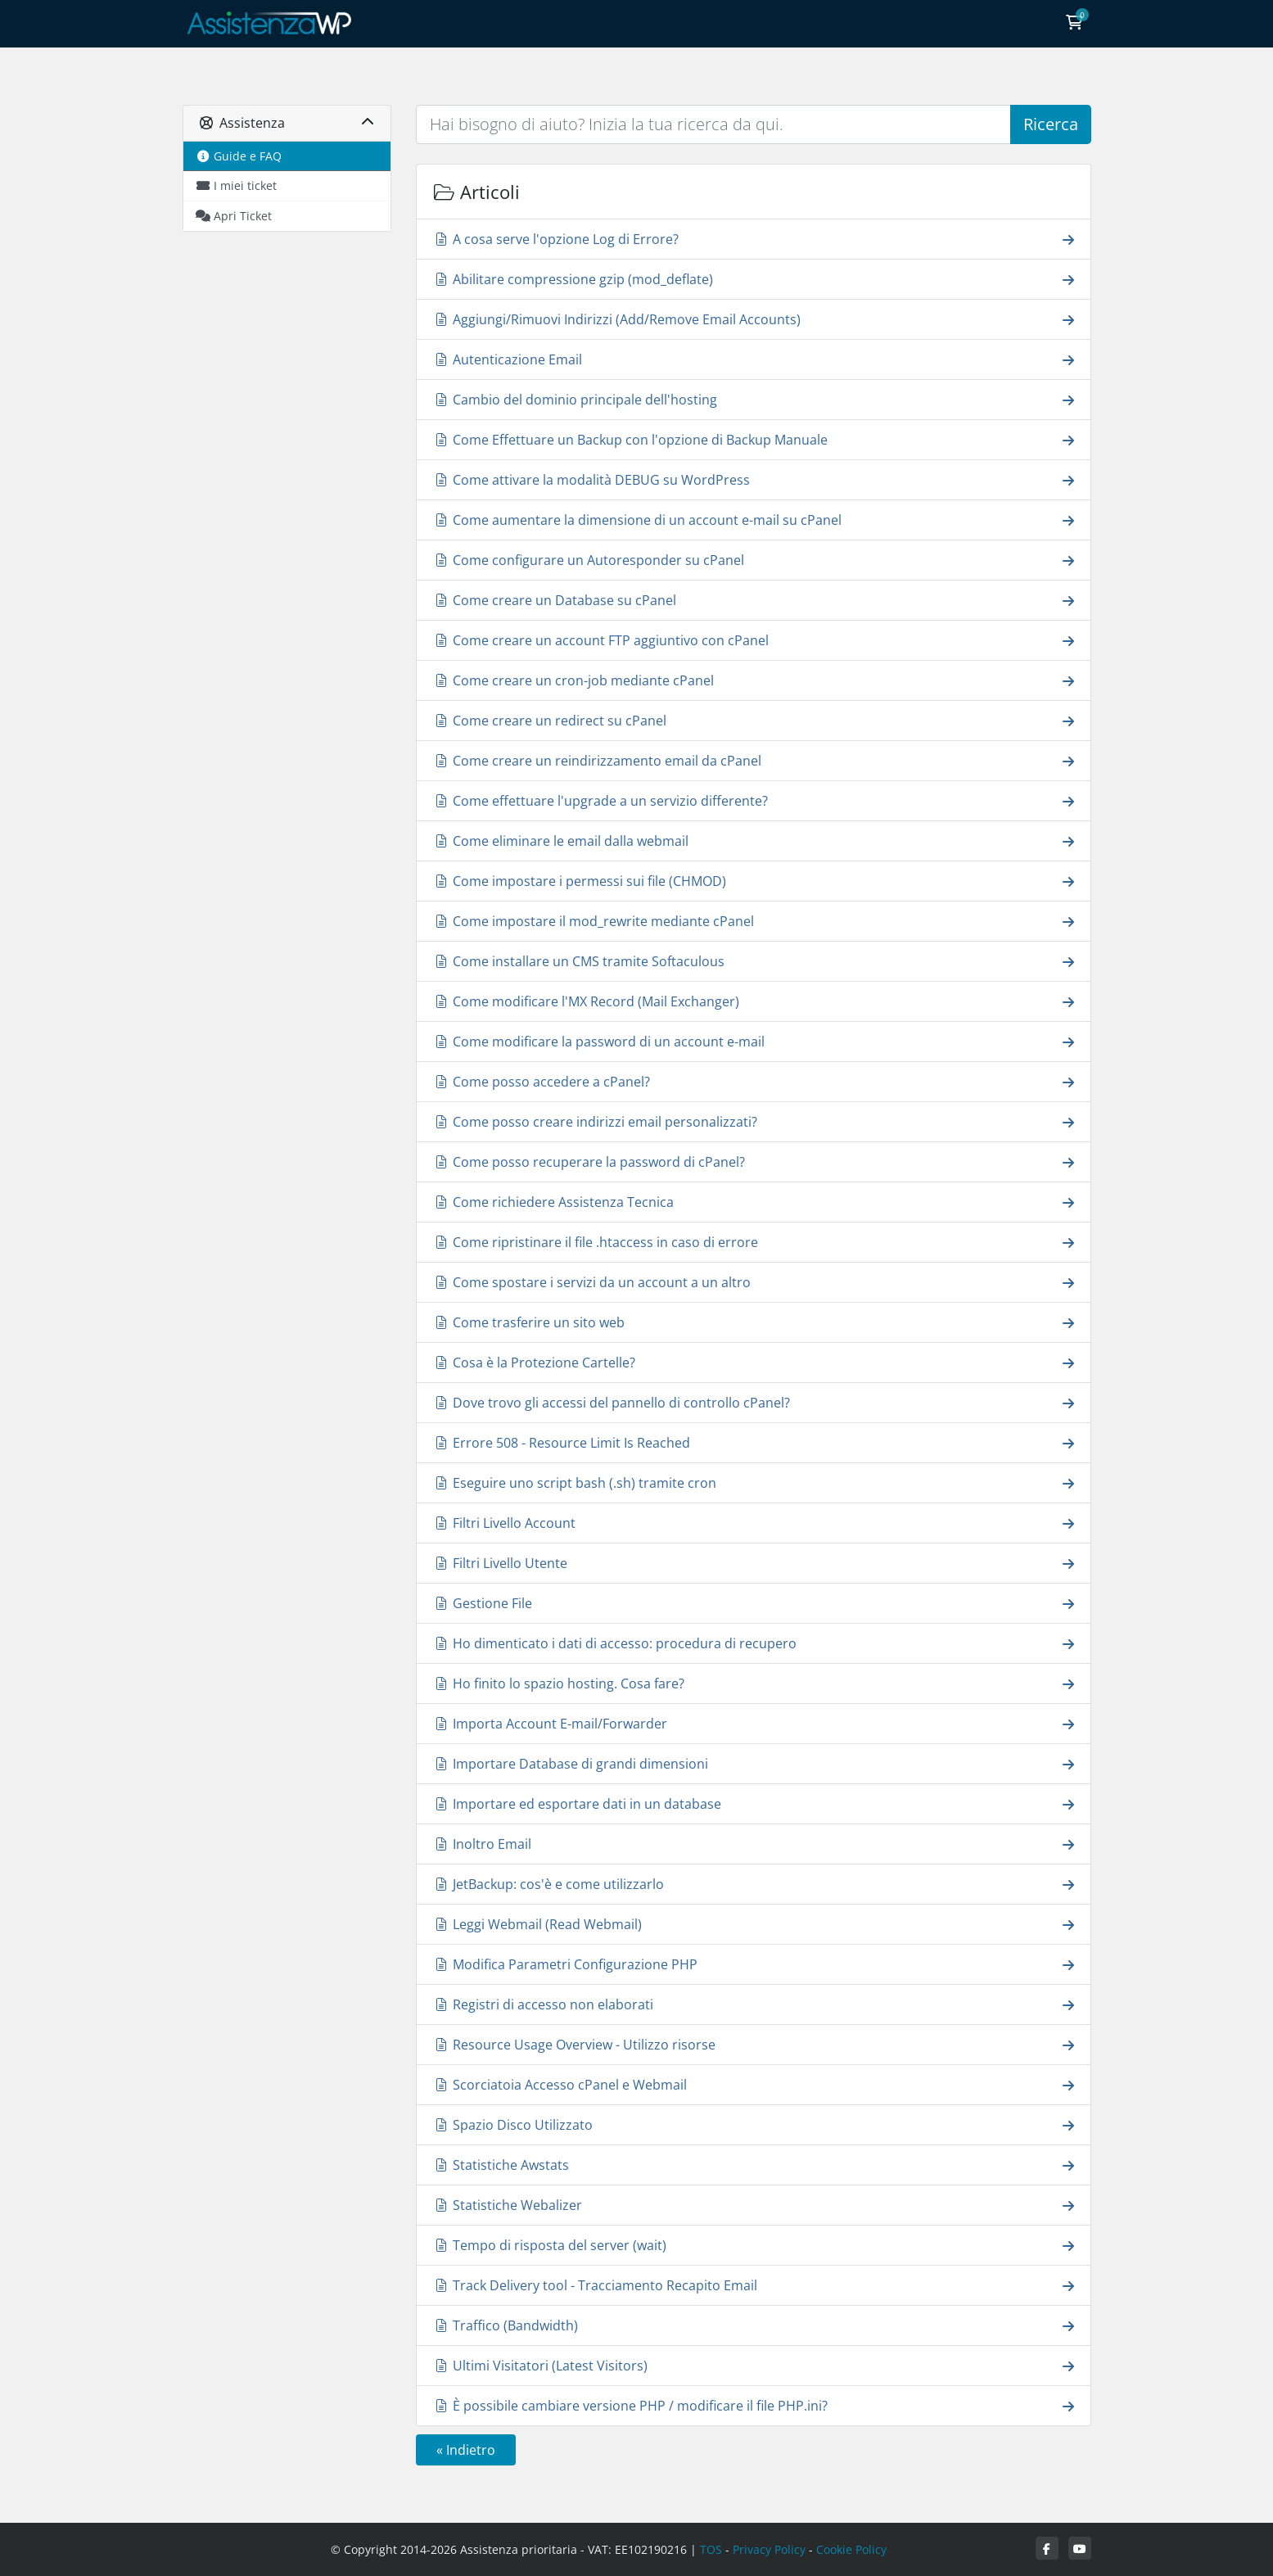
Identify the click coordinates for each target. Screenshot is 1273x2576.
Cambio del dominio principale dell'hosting (753, 399)
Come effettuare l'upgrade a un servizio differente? (753, 800)
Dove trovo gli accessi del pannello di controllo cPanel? (753, 1402)
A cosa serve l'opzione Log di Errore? (753, 238)
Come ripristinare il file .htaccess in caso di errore (753, 1241)
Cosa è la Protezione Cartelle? (753, 1362)
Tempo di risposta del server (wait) (753, 2244)
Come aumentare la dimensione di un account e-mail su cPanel (753, 519)
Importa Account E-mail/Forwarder (753, 1723)
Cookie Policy (851, 2549)
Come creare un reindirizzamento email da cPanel (753, 760)
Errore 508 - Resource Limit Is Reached (753, 1442)
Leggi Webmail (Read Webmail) (753, 1923)
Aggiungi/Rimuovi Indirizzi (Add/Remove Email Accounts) (753, 319)
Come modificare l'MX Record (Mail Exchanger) (753, 1001)
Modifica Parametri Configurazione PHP (753, 1964)
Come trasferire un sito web (753, 1322)
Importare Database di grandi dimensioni (753, 1763)
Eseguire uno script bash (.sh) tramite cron (753, 1482)
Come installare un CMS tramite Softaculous (753, 960)
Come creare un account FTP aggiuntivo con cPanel (753, 639)
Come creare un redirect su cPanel (753, 720)
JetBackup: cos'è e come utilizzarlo (753, 1883)
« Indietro (465, 2450)
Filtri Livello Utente (753, 1562)
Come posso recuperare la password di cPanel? (753, 1161)
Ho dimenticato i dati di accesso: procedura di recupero (753, 1643)
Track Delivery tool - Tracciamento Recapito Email (753, 2284)
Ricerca (1050, 124)
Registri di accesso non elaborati (753, 2004)
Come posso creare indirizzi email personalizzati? (753, 1121)
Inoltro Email (753, 1843)
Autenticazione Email (753, 359)
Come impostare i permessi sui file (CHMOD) (753, 880)
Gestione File (753, 1602)
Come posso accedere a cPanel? (753, 1081)
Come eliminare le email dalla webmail (753, 840)
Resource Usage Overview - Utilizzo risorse (753, 2044)
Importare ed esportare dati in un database (753, 1803)
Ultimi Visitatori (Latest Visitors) (753, 2365)
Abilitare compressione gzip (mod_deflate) (753, 278)
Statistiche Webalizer (753, 2204)
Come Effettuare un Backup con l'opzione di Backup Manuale (753, 439)
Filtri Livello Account (753, 1522)
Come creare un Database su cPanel (753, 599)
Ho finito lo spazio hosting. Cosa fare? (753, 1683)
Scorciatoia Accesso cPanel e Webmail (753, 2084)
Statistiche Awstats (753, 2164)
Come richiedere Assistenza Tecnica (753, 1201)
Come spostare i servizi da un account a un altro (753, 1281)
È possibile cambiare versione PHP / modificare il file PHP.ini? (753, 2405)
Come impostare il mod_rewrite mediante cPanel (753, 920)
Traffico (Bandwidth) (753, 2325)
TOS (711, 2549)
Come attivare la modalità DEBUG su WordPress (753, 479)
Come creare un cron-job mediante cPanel (753, 680)
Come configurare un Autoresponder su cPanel (753, 559)
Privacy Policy (769, 2549)
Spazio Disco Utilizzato (753, 2124)
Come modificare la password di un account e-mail (753, 1041)
